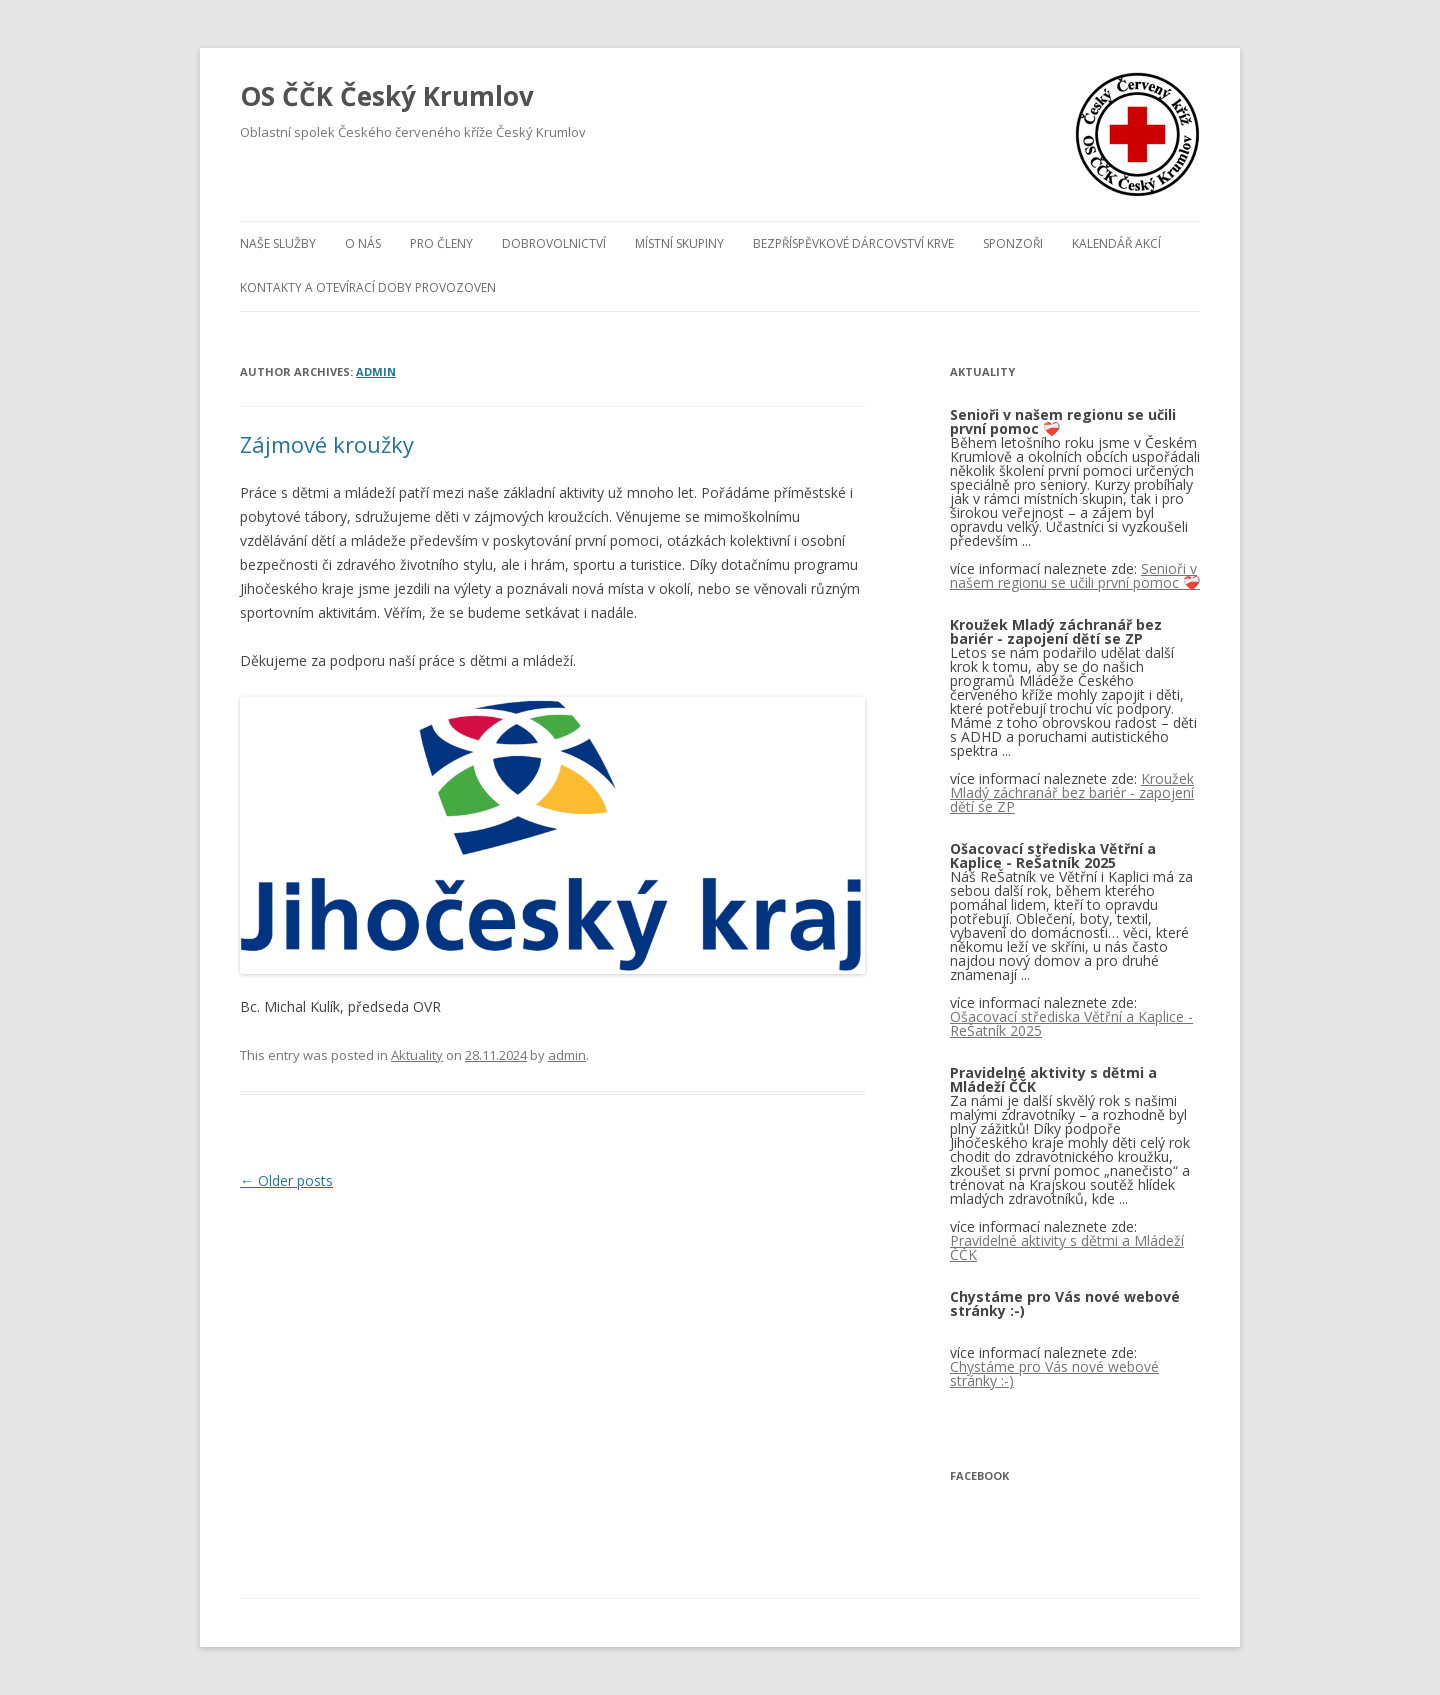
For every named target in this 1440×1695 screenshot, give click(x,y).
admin (376, 371)
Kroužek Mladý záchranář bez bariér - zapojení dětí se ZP (1072, 792)
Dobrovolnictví (554, 243)
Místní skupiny (679, 243)
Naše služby (278, 243)
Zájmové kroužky (327, 444)
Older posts (286, 1180)
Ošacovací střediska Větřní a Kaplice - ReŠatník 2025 (1071, 1023)
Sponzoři (1013, 243)
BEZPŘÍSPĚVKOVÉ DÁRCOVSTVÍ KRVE (853, 243)
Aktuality (417, 1055)
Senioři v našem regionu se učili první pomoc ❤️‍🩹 (1075, 575)
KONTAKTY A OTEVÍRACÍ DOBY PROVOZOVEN (368, 287)
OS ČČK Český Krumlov (387, 96)
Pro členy (441, 243)
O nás (363, 243)
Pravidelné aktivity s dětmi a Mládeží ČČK (1067, 1247)
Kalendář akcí (1116, 243)
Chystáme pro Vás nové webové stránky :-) (1054, 1373)
